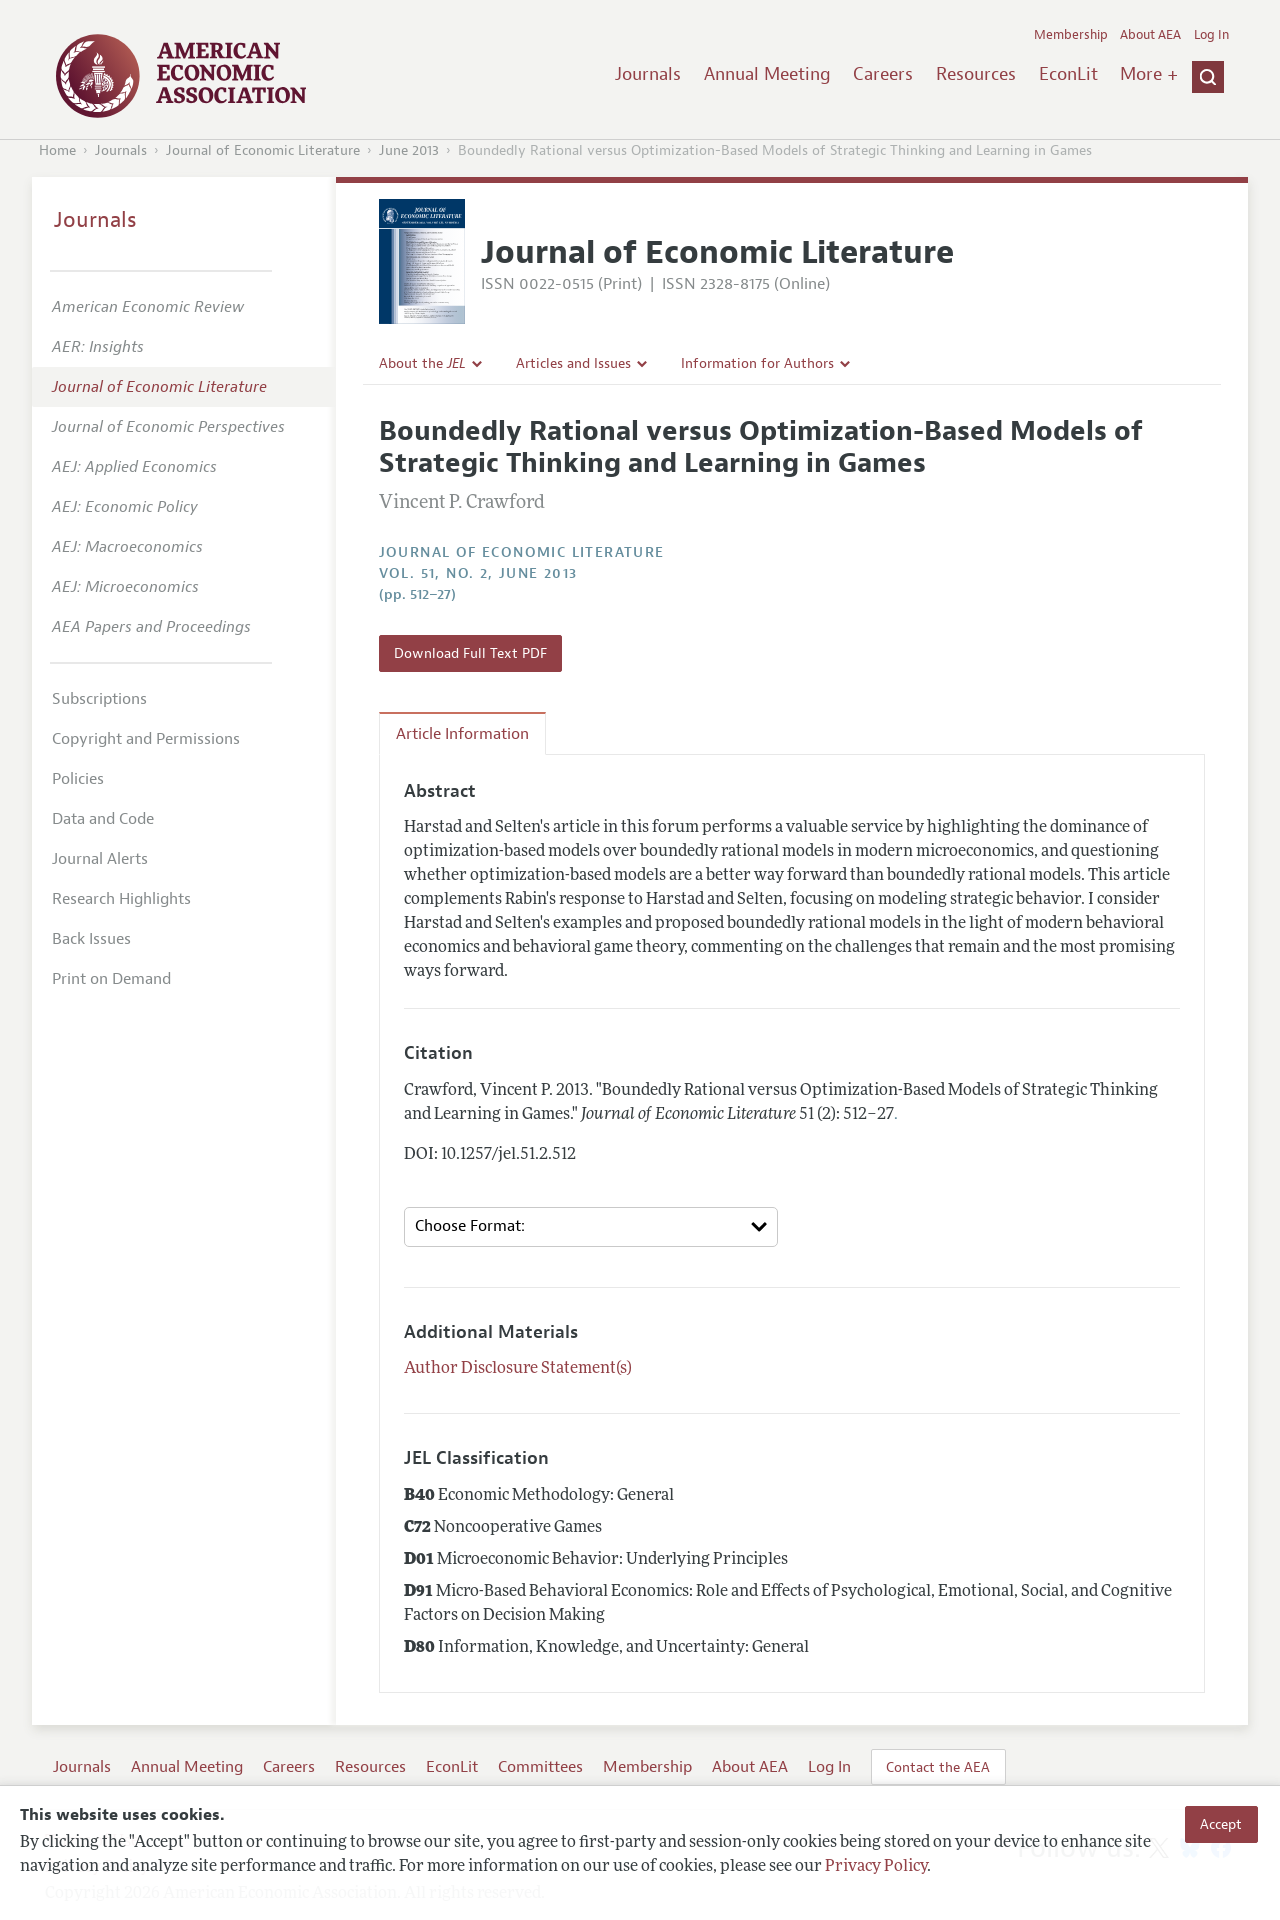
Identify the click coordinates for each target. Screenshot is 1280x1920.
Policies (78, 779)
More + (1149, 74)
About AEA (1150, 35)
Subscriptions (99, 699)
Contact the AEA (938, 1767)
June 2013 (409, 150)
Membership (1071, 35)
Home (57, 150)
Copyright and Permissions (146, 739)
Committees (540, 1767)
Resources (976, 74)
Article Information (462, 734)
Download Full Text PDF (470, 653)
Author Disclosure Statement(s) (518, 1369)
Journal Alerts (100, 859)
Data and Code (103, 819)
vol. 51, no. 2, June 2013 (478, 573)
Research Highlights (121, 899)
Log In (1211, 35)
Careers (883, 74)
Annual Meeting (767, 74)
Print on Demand (111, 979)
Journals (648, 74)
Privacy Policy (876, 1867)
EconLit (1068, 74)
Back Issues (91, 939)
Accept (1221, 1824)
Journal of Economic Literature (263, 150)
